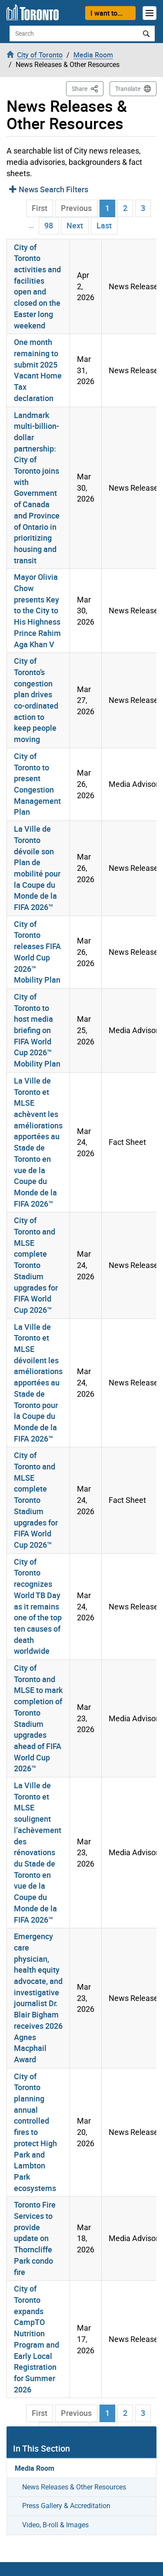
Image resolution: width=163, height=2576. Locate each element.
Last (104, 225)
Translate (127, 88)
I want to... (106, 13)
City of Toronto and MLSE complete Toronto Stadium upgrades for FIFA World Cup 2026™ (36, 1265)
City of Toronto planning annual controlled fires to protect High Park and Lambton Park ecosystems (35, 2132)
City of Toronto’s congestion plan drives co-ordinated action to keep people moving (36, 700)
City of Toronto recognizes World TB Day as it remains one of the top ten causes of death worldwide (38, 1606)
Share (87, 88)
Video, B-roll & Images (55, 2525)
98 (48, 225)
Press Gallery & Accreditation (66, 2506)
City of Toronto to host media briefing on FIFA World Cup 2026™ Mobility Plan (37, 1030)
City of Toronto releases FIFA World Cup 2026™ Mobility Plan (37, 952)
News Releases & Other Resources (74, 2487)
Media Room (34, 2468)
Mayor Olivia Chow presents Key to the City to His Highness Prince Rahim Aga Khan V (37, 610)
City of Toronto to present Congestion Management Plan (37, 784)
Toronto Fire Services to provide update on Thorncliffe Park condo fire (35, 2238)
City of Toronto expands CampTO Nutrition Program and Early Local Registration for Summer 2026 (36, 2338)
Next (75, 225)
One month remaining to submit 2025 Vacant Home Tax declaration (38, 370)
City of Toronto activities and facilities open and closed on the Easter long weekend (37, 286)
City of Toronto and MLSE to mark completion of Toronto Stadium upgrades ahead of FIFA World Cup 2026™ (38, 1718)
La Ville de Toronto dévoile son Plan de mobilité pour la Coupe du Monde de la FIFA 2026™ (37, 867)
